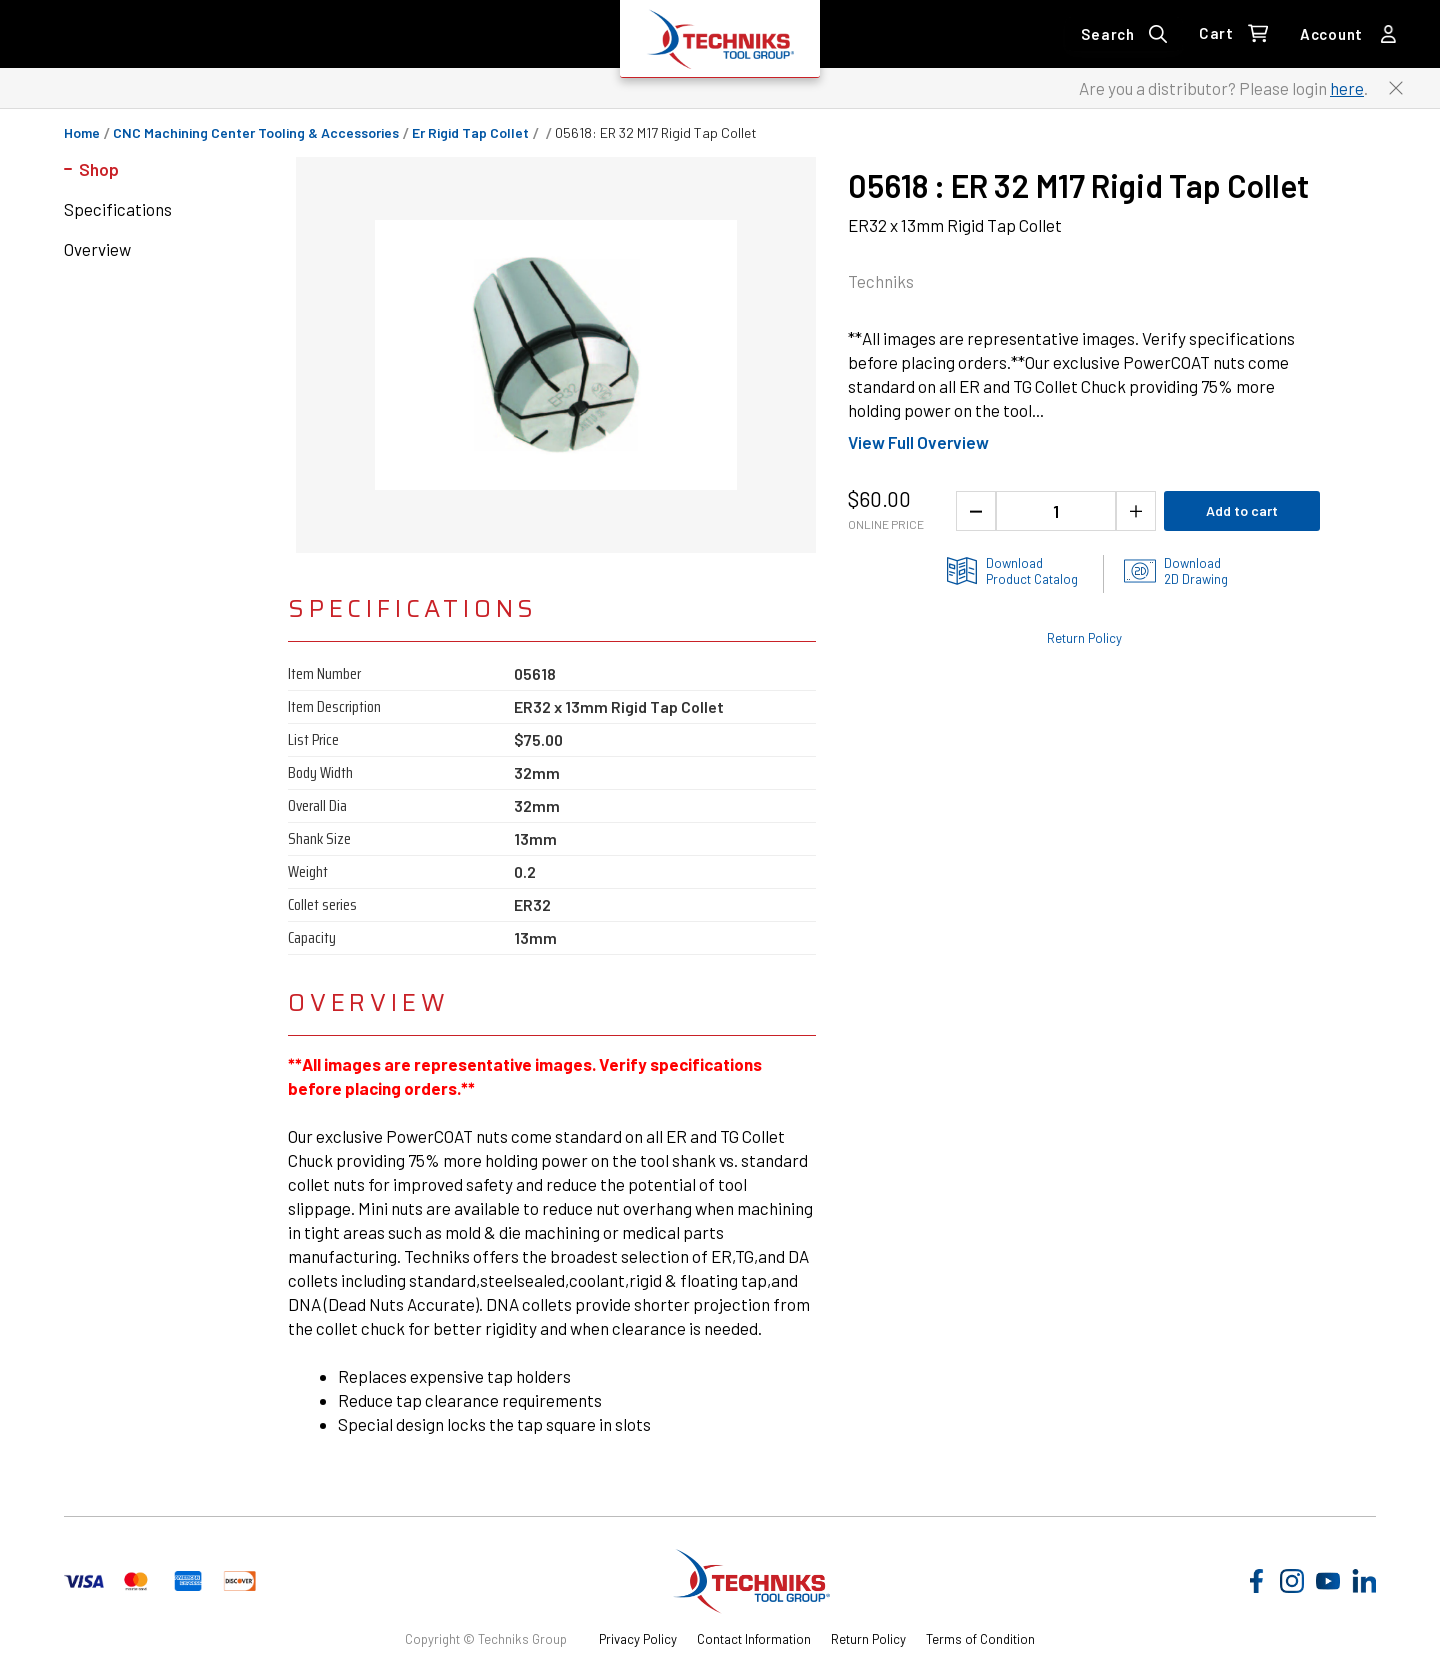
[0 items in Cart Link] (1233, 34)
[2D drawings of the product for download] (1176, 571)
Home (82, 133)
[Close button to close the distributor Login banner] (1396, 88)
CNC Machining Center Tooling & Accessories (256, 133)
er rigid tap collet (470, 133)
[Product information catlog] (1012, 571)
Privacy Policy (638, 1639)
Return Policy (868, 1639)
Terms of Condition (980, 1639)
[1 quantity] (1056, 511)
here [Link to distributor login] (1347, 88)
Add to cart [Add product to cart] (1242, 510)
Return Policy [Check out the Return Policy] (1084, 638)
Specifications (118, 209)
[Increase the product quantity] (1136, 511)
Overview (97, 249)
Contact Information (754, 1639)
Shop (99, 169)
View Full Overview (918, 442)
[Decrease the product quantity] (976, 511)
